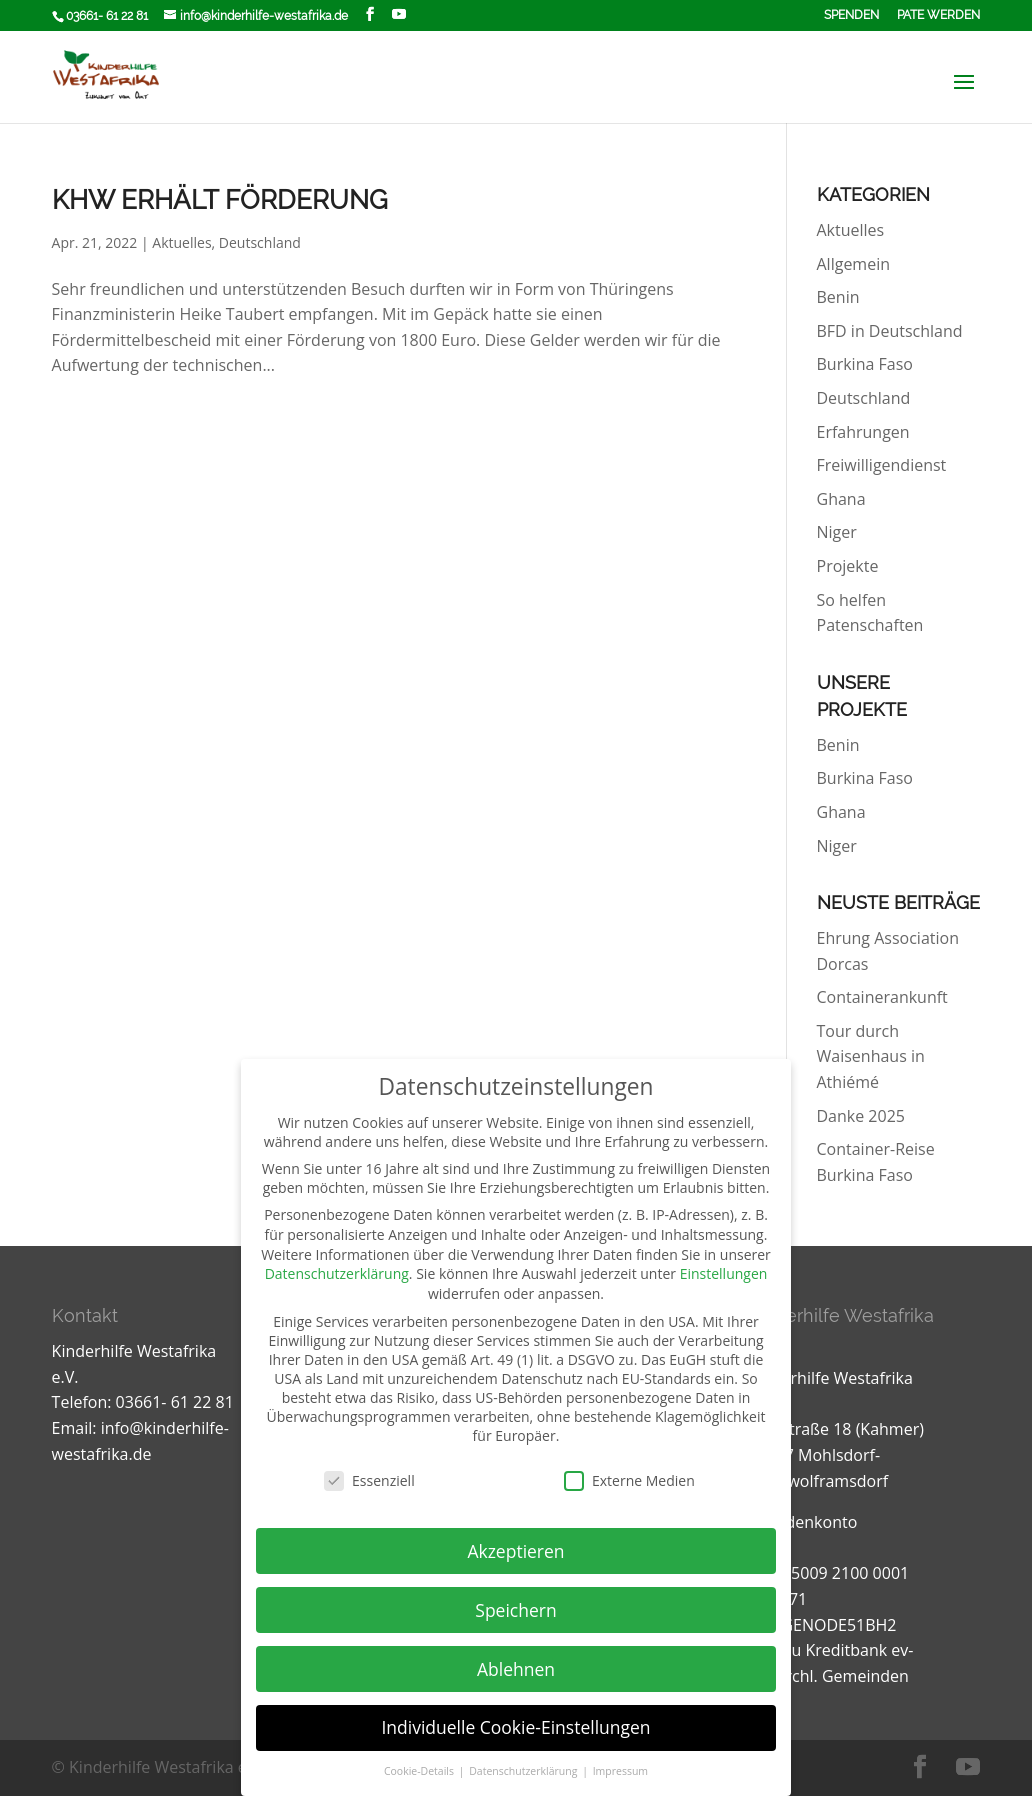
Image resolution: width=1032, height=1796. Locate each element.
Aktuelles (181, 242)
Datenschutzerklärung (337, 1273)
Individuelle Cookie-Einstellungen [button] (515, 1727)
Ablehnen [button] (516, 1669)
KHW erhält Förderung (220, 200)
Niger (837, 532)
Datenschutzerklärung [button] (524, 1771)
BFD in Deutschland (890, 331)
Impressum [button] (620, 1771)
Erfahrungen (863, 432)
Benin (838, 297)
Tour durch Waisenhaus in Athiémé (871, 1056)
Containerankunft (882, 997)
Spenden (851, 15)
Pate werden (938, 15)
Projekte (848, 566)
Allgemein (854, 264)
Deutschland (260, 242)
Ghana (841, 499)
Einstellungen (724, 1273)
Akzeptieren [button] (515, 1551)
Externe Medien (629, 1480)
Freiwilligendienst (882, 465)
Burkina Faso (865, 364)
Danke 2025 (861, 1116)
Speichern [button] (515, 1610)
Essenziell (369, 1480)
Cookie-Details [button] (420, 1771)
